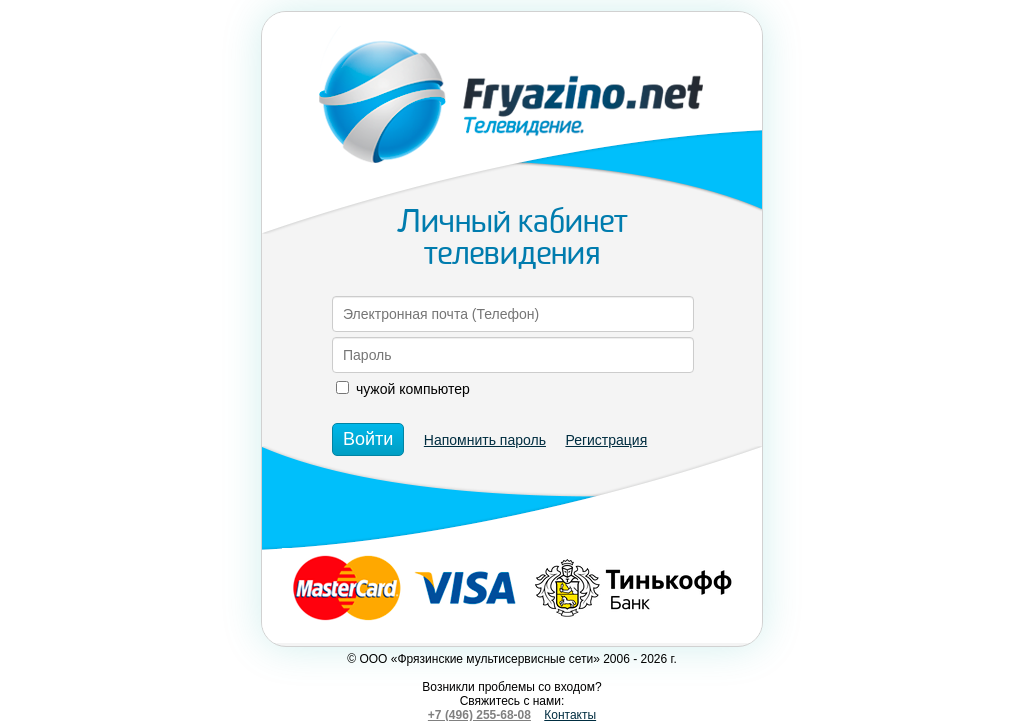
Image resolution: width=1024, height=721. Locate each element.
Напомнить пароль (485, 440)
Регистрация (606, 440)
